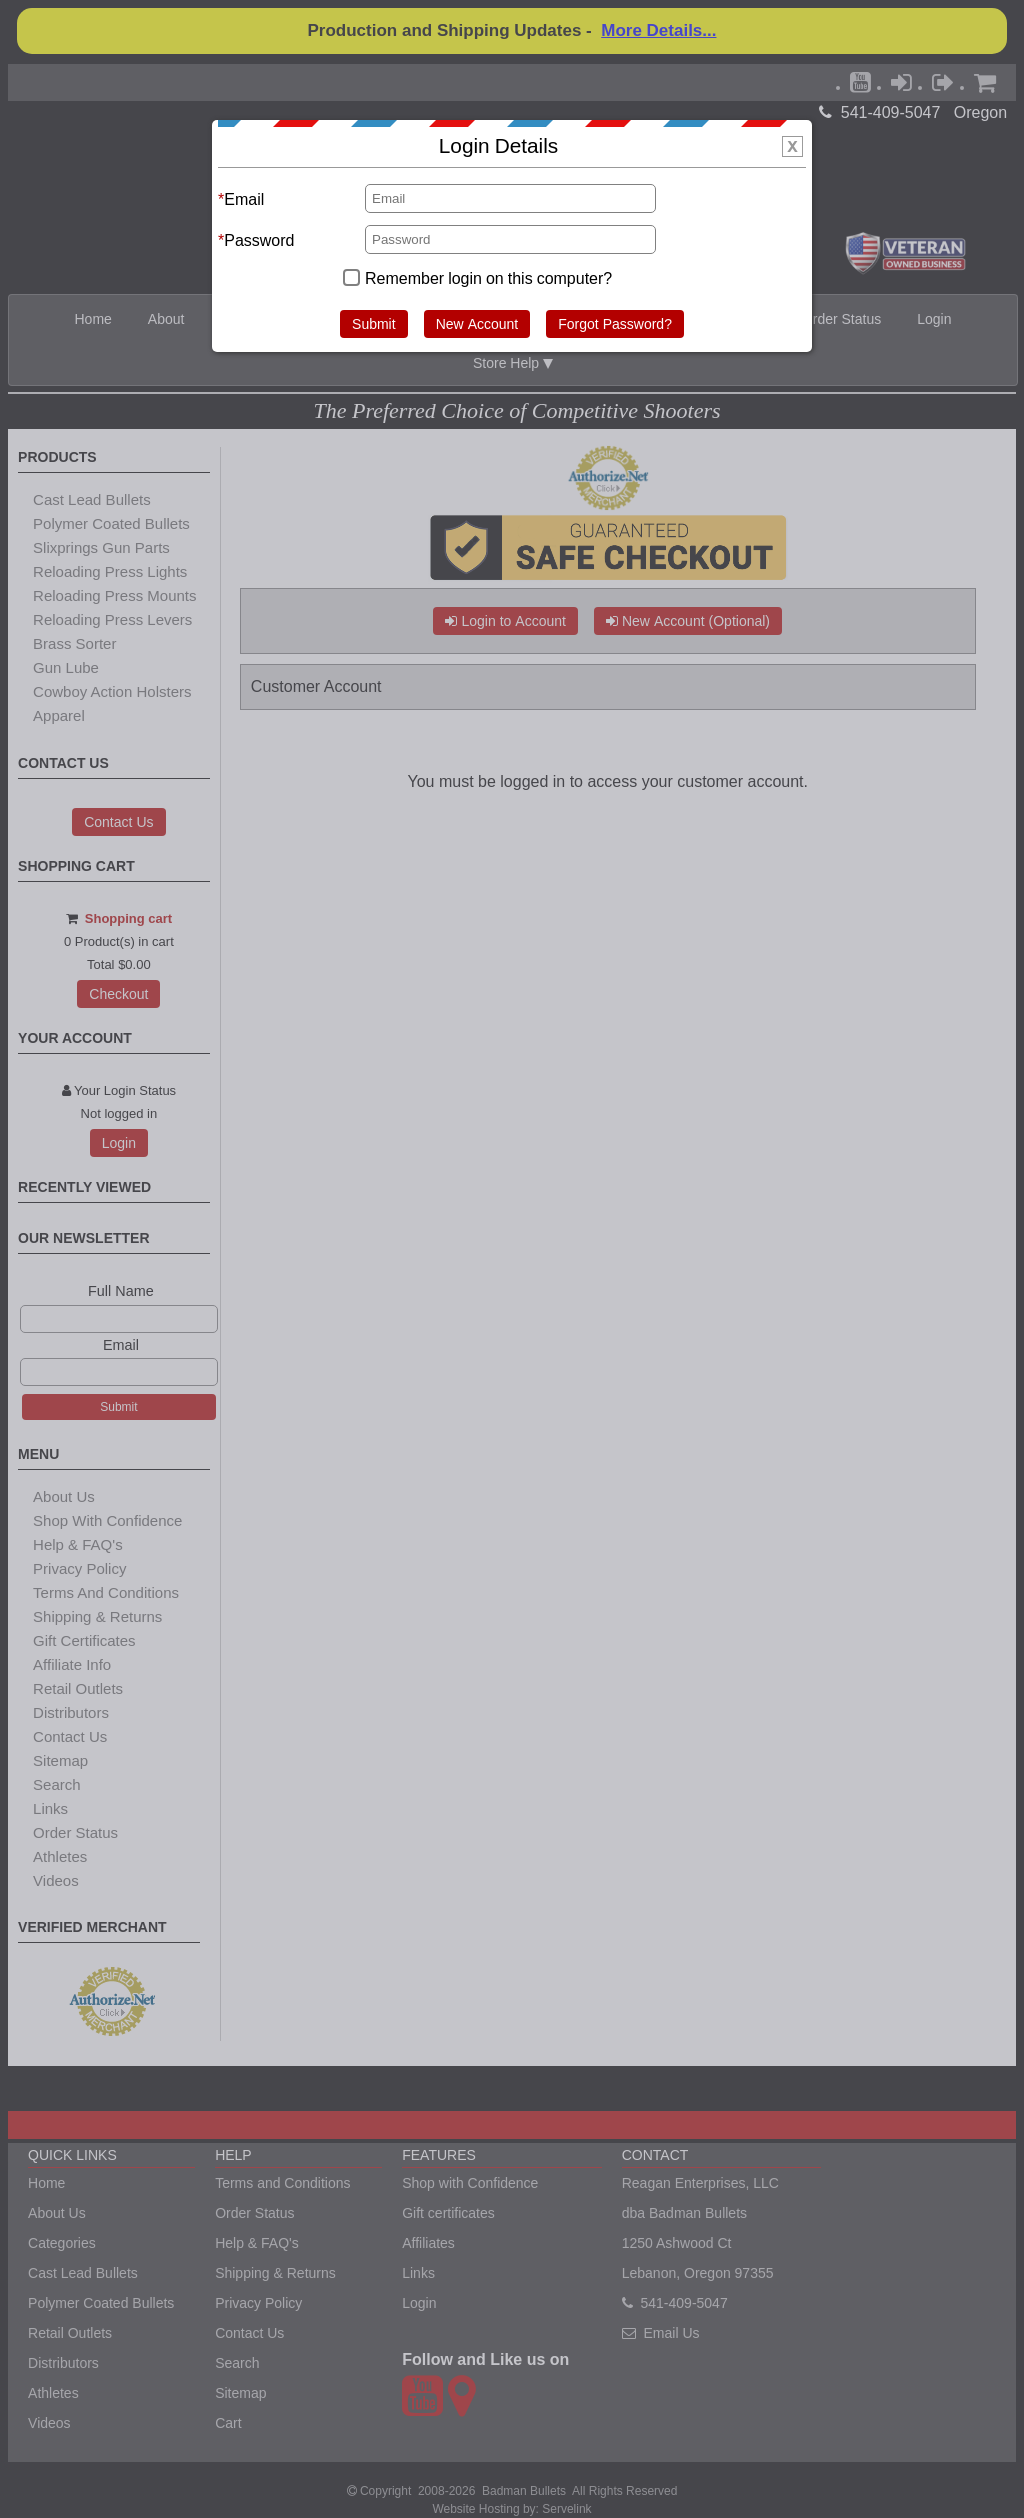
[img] (792, 146)
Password (259, 240)
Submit (374, 324)
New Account (477, 324)
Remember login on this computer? (488, 278)
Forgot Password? (615, 324)
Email (244, 199)
